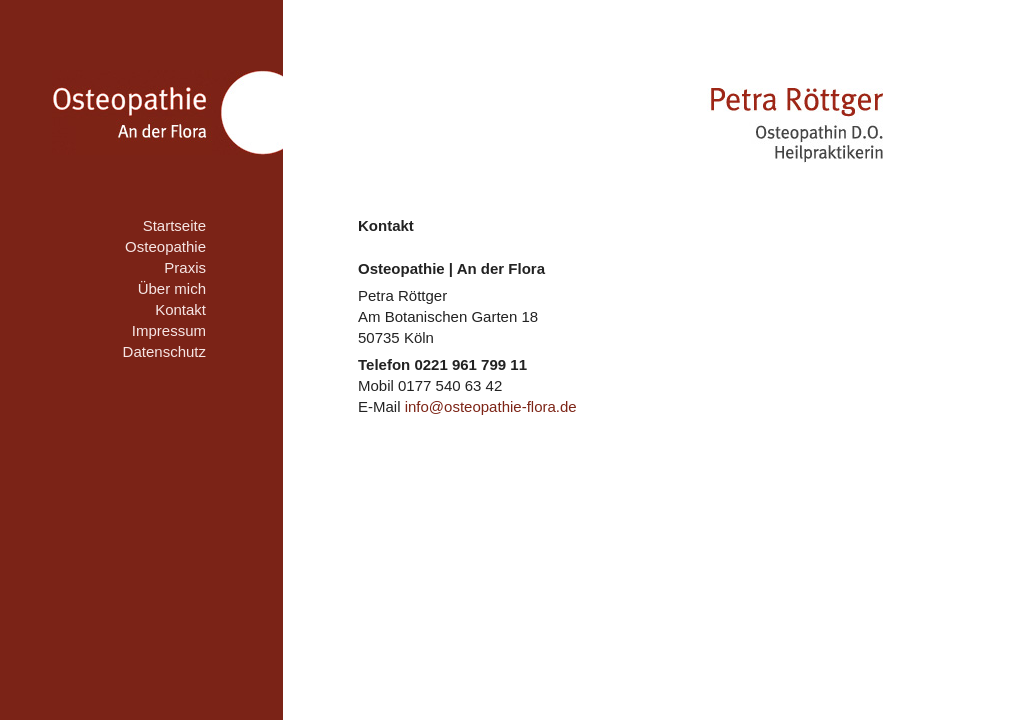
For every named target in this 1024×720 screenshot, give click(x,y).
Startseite (174, 225)
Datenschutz (164, 351)
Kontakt (180, 309)
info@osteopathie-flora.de (491, 406)
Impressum (169, 330)
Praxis (185, 267)
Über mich (172, 288)
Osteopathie (165, 246)
